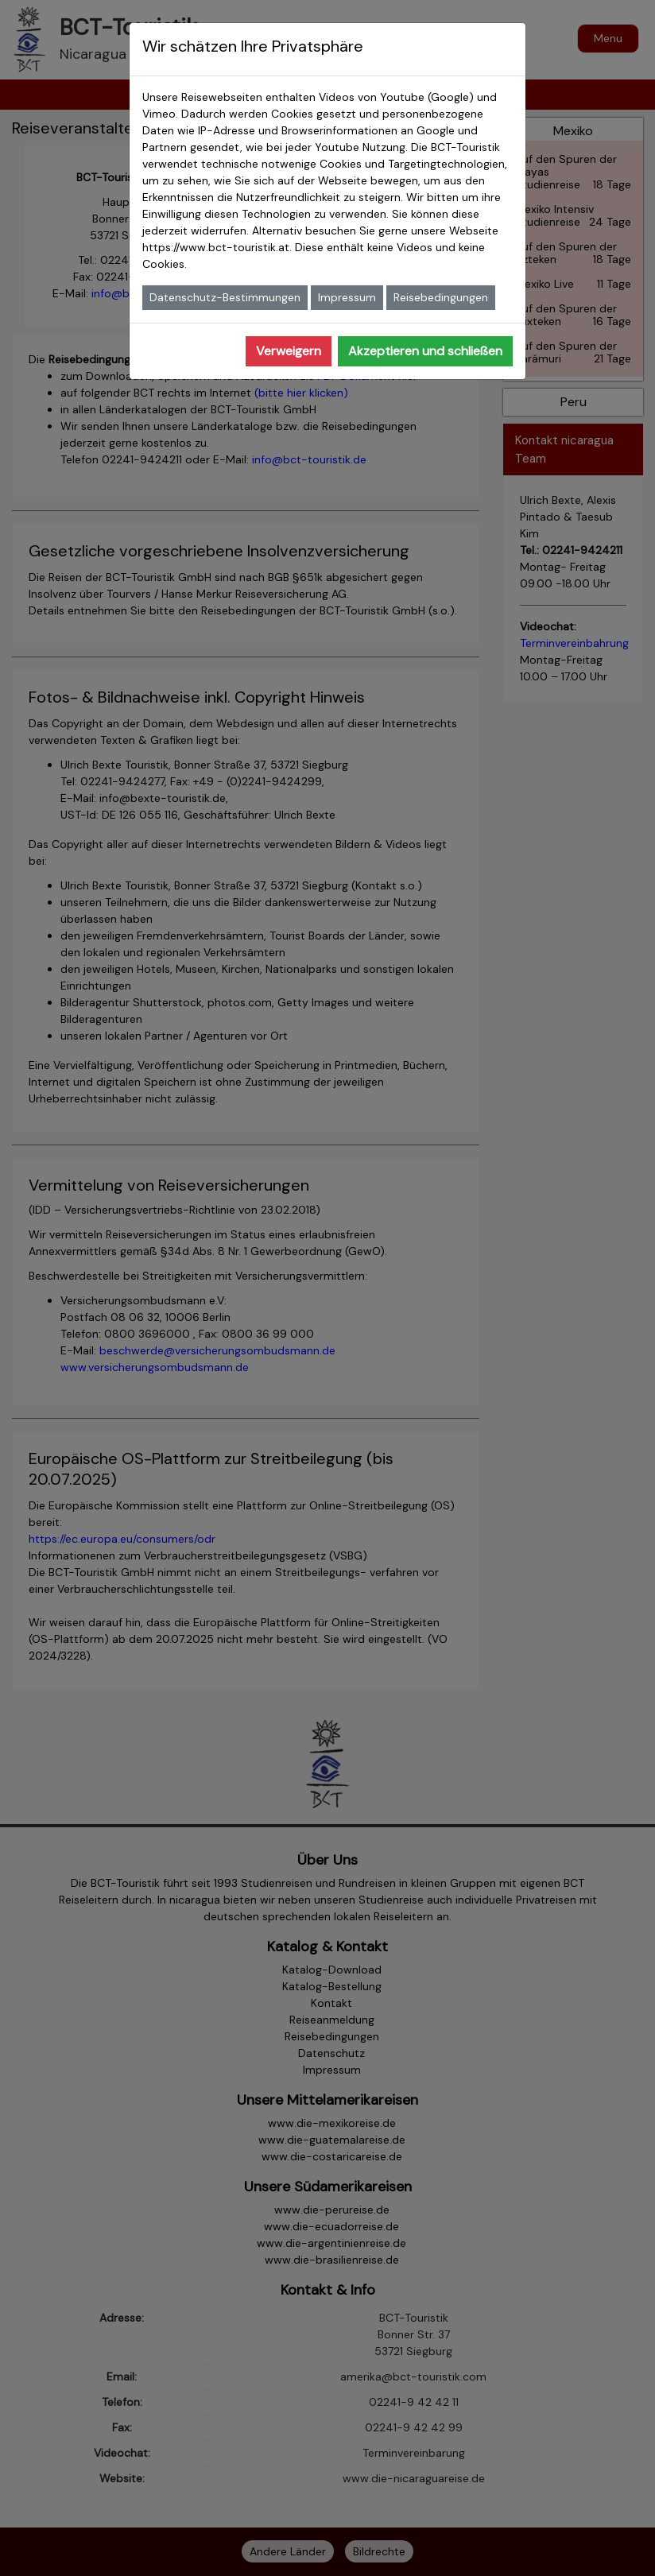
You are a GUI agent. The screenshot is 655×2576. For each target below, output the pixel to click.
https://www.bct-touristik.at (215, 247)
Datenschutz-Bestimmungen (224, 297)
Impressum (347, 297)
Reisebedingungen (440, 297)
